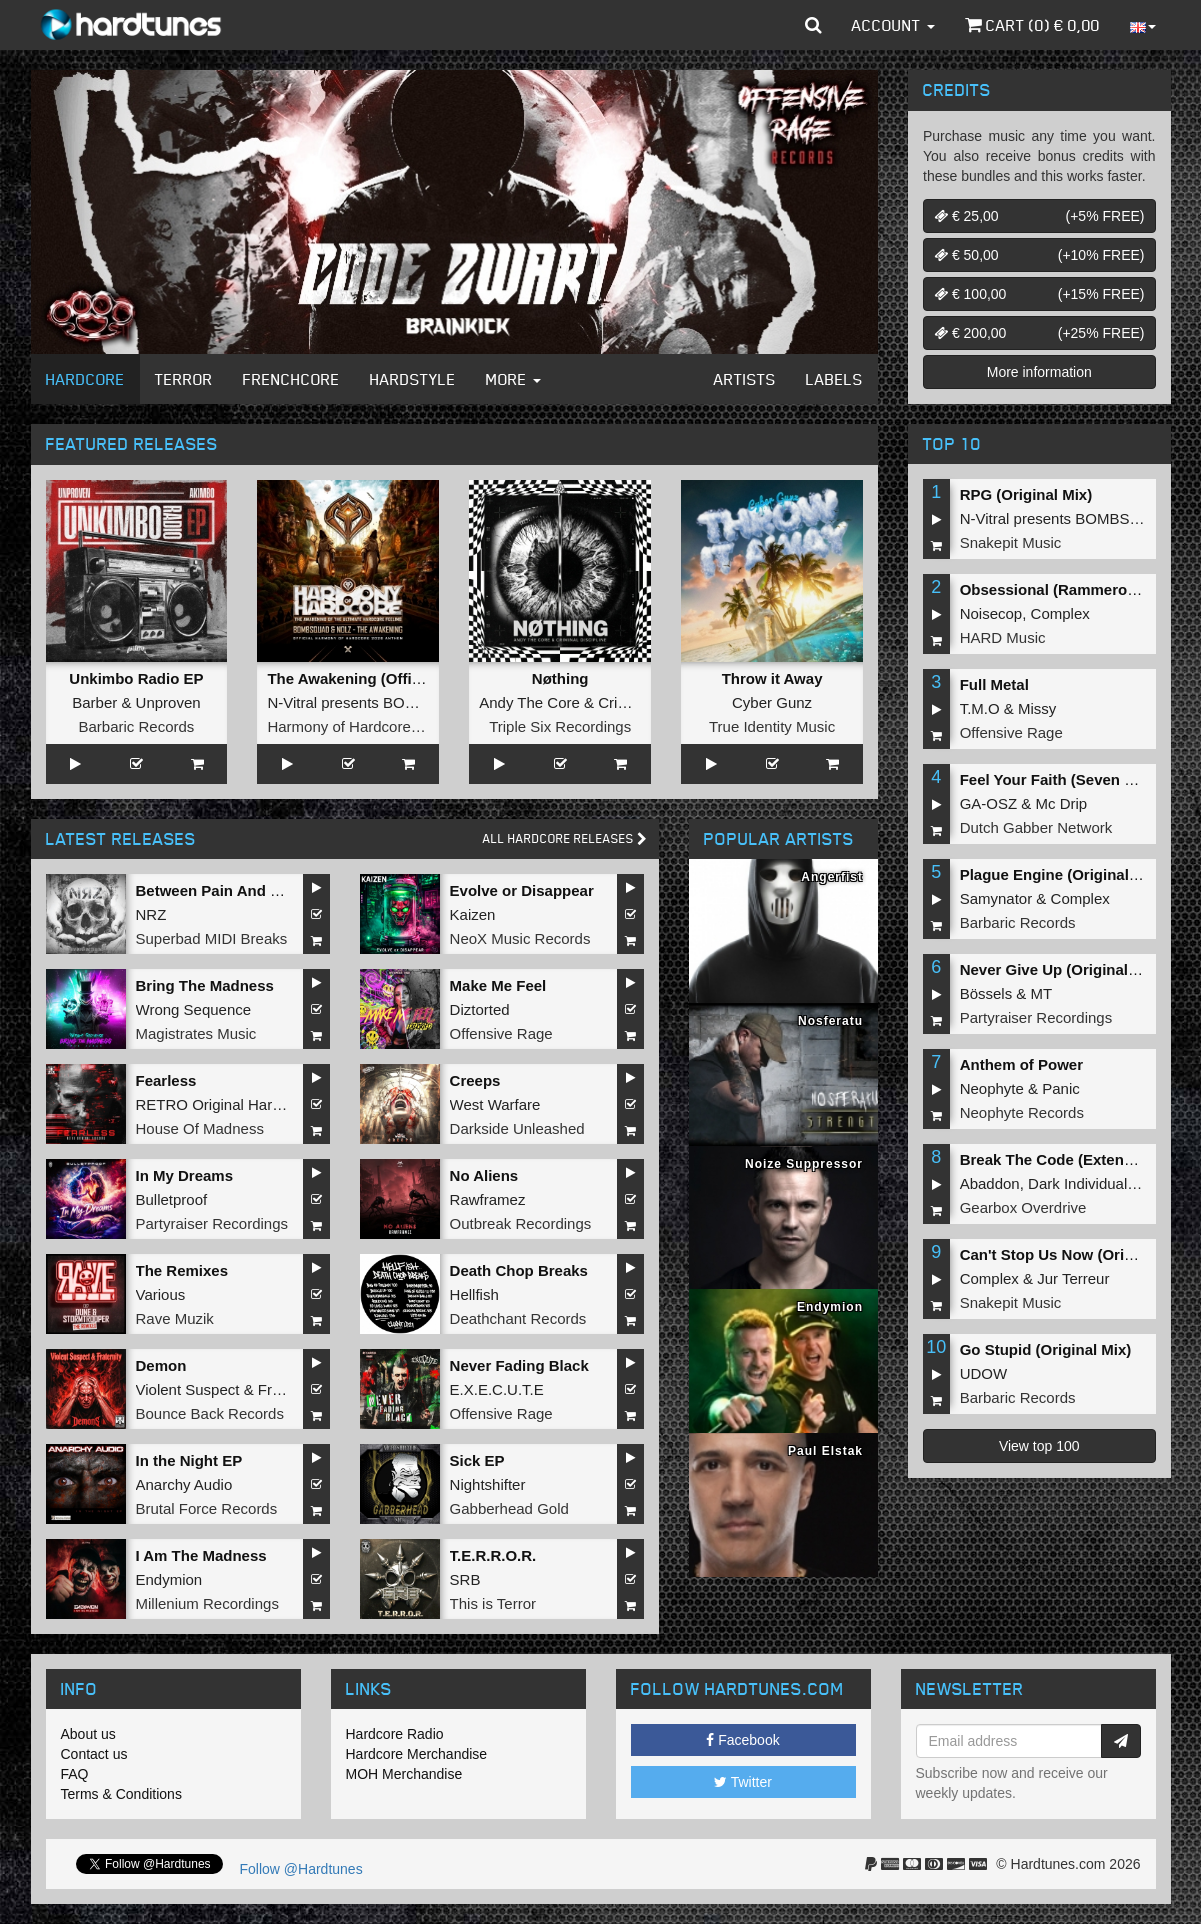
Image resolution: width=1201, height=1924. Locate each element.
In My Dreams (185, 1175)
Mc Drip (1062, 803)
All (565, 838)
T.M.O (980, 708)
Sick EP (477, 1460)
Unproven (168, 702)
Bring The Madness (205, 985)
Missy (1037, 708)
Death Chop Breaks (519, 1270)
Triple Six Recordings (560, 726)
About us (88, 1734)
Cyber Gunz (772, 702)
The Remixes (182, 1270)
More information (1039, 372)
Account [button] (893, 25)
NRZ (151, 914)
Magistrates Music (196, 1033)
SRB (465, 1579)
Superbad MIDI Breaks (212, 938)
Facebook (742, 1740)
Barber (94, 702)
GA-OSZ (989, 803)
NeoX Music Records (520, 938)
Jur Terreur (1073, 1278)
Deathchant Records (518, 1318)
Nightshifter (488, 1484)
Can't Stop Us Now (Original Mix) (1077, 1254)
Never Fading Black (519, 1365)
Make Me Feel (498, 985)
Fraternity (289, 1389)
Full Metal (994, 684)
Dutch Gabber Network (1036, 827)
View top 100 (1039, 1446)
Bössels (986, 993)
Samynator (996, 898)
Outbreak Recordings (521, 1223)
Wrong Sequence (194, 1009)
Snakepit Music (1011, 542)
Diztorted (480, 1009)
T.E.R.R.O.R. (493, 1555)
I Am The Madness (201, 1555)
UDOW (984, 1373)
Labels (834, 379)
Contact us (94, 1754)
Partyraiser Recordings (212, 1223)
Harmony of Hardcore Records (368, 726)
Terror (184, 379)
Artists (745, 379)
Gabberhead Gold (509, 1508)
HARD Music (1003, 637)
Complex (1060, 613)
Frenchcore (291, 379)
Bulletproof (172, 1199)
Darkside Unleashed (517, 1128)
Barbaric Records (136, 726)
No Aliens (484, 1175)
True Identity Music (772, 726)
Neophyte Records (1022, 1112)
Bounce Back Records (210, 1413)
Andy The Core (529, 702)
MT (1042, 993)
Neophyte (992, 1088)
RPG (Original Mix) (1026, 494)
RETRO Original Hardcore (223, 1104)
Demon (161, 1365)
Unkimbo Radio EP (136, 678)
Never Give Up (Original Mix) (1061, 969)
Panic (1061, 1088)
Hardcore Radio (395, 1734)
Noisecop (991, 613)
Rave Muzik (175, 1318)
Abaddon (990, 1183)
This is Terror (493, 1603)
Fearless (166, 1080)
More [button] (513, 379)
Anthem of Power (1021, 1064)
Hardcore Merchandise (417, 1754)
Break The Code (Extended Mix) (1072, 1159)
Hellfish (474, 1294)
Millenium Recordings (207, 1603)
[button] (813, 25)
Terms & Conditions (121, 1794)
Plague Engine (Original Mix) (1061, 874)
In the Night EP (189, 1460)
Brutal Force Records (207, 1508)
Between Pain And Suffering (236, 890)
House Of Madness (200, 1128)
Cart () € (1032, 25)
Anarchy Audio (184, 1484)
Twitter (743, 1782)
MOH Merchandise (404, 1774)
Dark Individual (1077, 1183)
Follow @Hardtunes (301, 1869)
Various (161, 1294)
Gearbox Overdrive (1023, 1207)
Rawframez (488, 1199)
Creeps (475, 1080)
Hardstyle (413, 379)
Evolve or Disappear (522, 890)
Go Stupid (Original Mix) (1046, 1349)
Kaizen (473, 914)
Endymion (169, 1579)
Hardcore (85, 379)
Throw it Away (772, 678)
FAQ (75, 1774)
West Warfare (495, 1104)
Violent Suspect (188, 1389)
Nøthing (560, 678)
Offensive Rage (501, 1033)
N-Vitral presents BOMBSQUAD (373, 702)
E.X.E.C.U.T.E (497, 1389)
